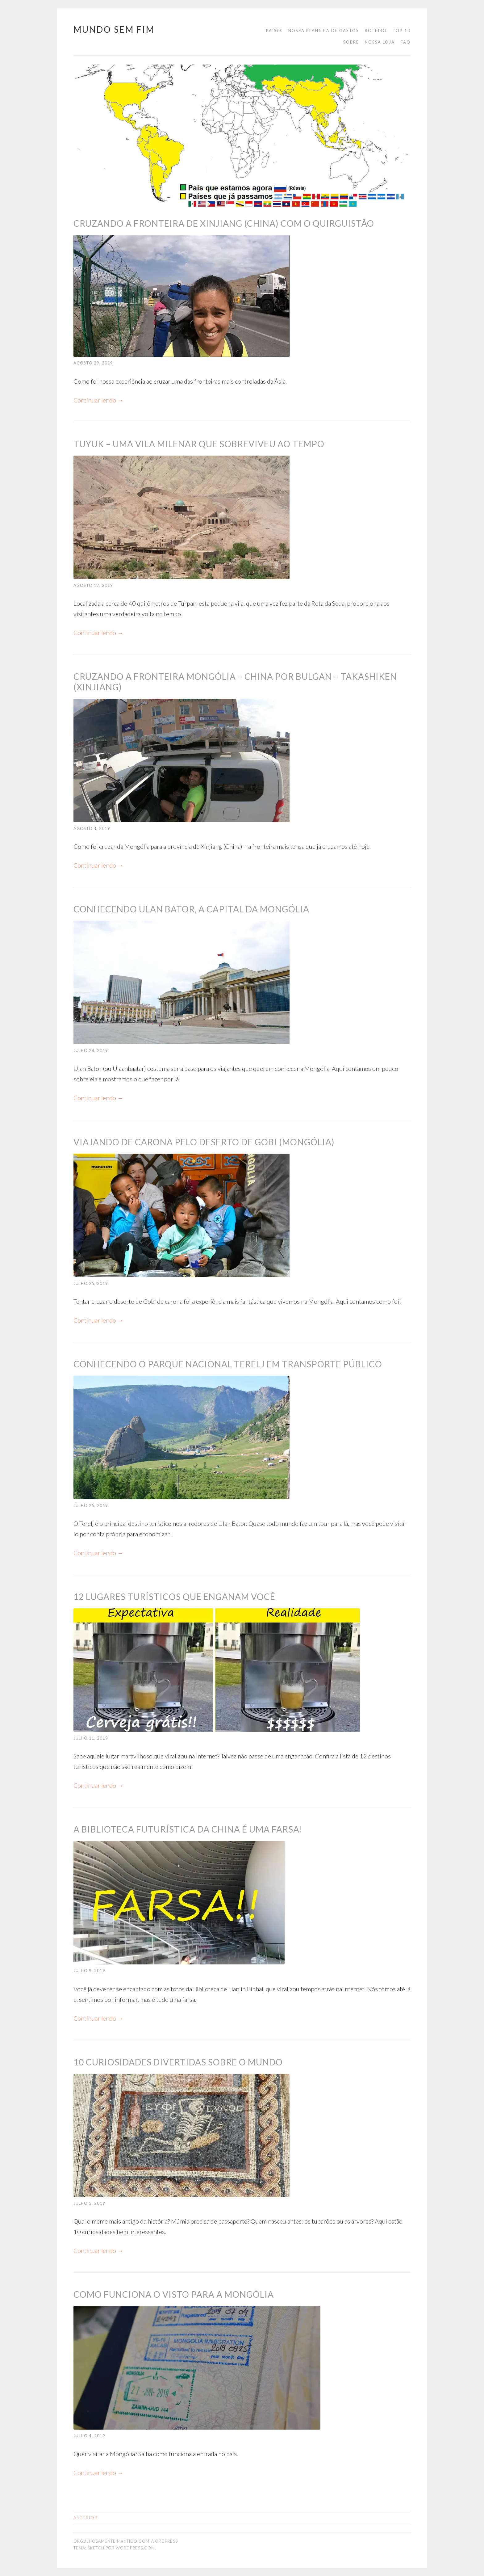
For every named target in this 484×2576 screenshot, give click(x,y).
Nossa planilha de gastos (323, 30)
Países (274, 30)
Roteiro (376, 30)
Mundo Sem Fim (114, 29)
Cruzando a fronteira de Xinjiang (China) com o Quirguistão (223, 223)
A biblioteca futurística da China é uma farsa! (187, 1829)
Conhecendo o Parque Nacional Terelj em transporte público (227, 1363)
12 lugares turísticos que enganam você (174, 1596)
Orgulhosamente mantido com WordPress (125, 2540)
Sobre (351, 42)
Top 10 (402, 30)
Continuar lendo (98, 400)
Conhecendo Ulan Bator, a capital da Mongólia (191, 909)
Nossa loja (380, 42)
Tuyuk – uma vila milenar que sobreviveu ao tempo (198, 444)
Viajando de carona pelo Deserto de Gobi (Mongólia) (204, 1141)
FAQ (406, 42)
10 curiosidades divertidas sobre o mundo (178, 2061)
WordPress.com (135, 2547)
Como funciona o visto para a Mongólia (173, 2294)
